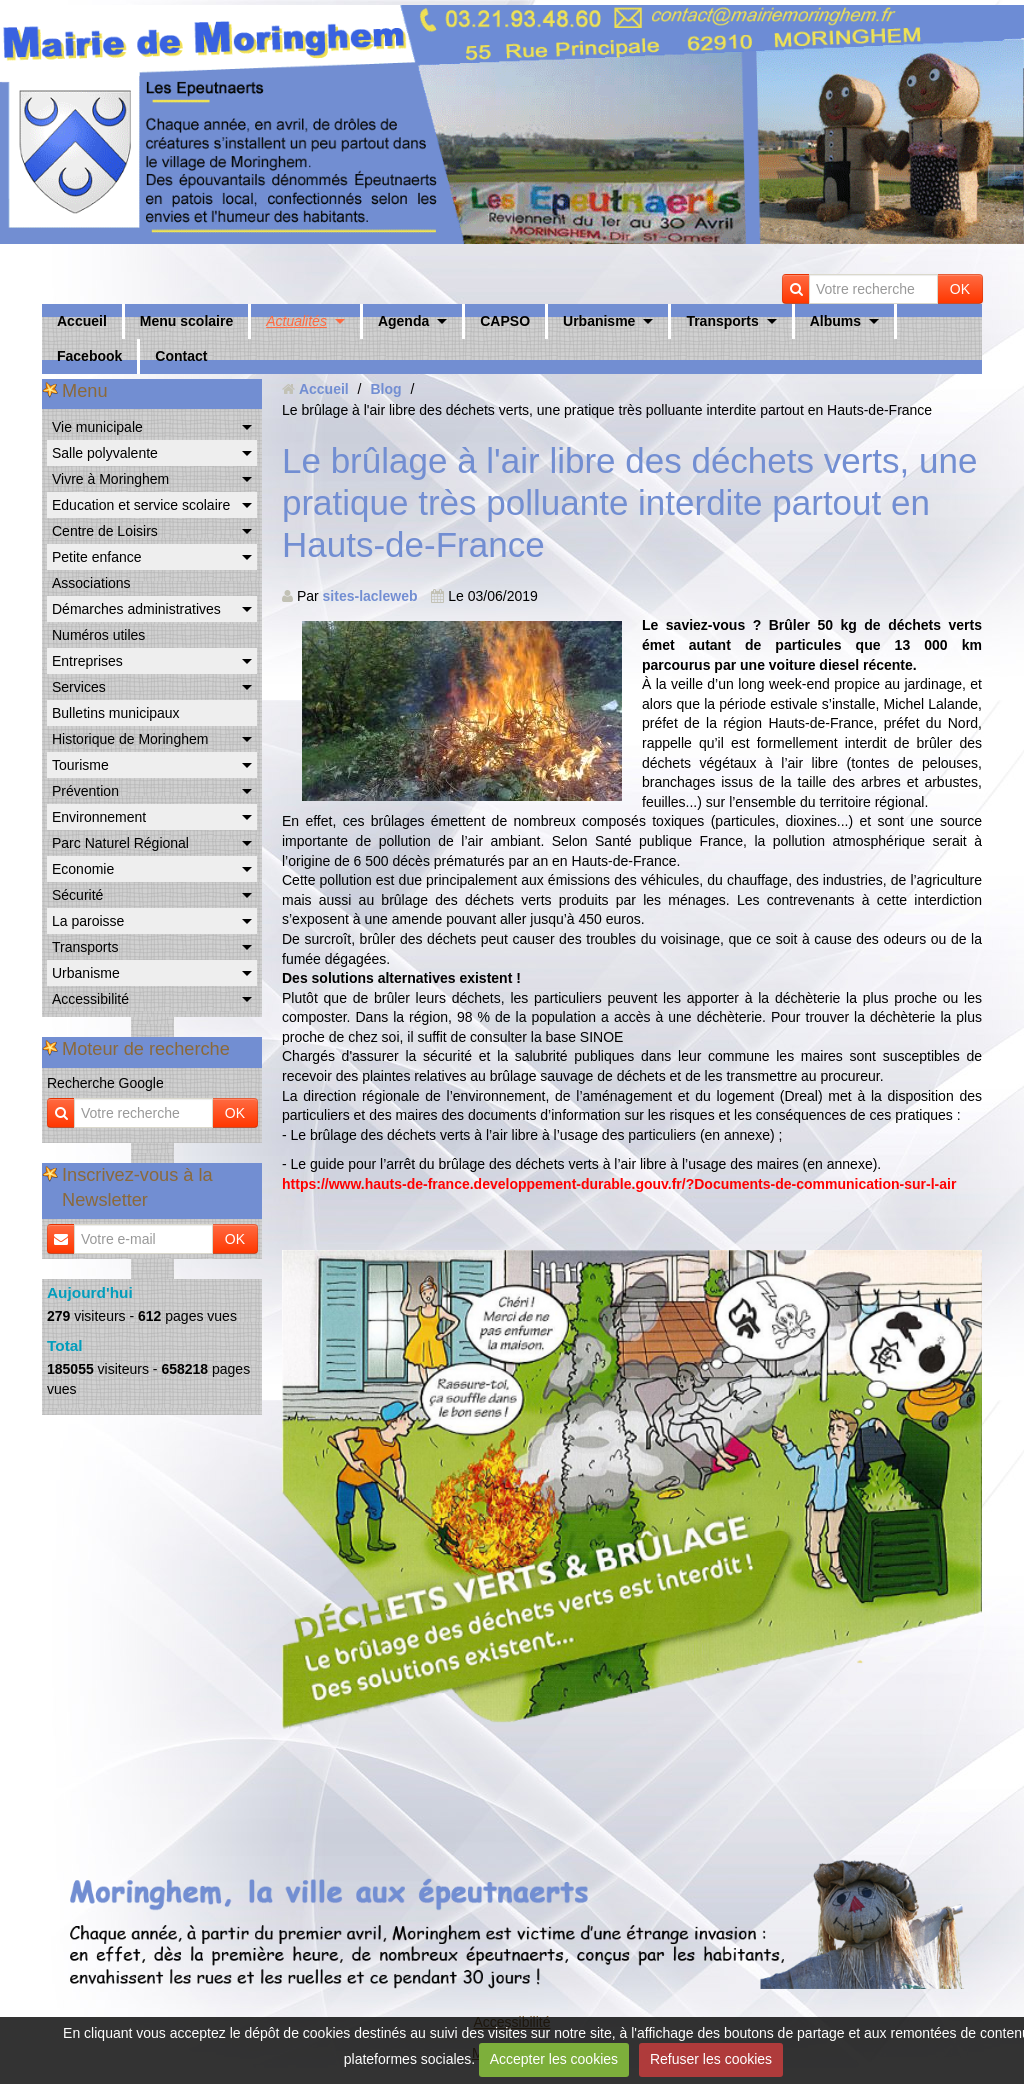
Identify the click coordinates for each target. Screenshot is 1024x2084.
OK (960, 289)
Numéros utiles (98, 635)
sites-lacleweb (370, 596)
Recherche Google (105, 1083)
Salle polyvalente (105, 453)
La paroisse (88, 921)
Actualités (296, 321)
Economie (83, 869)
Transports (722, 321)
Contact (181, 356)
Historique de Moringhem (130, 739)
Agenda (403, 321)
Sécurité (77, 895)
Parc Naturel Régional (120, 843)
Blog (385, 389)
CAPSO (505, 321)
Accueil (82, 321)
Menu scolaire (186, 321)
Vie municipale (97, 427)
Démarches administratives (136, 609)
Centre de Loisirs (105, 531)
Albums (835, 321)
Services (79, 687)
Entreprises (87, 661)
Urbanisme (599, 321)
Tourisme (80, 765)
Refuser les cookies (711, 2059)
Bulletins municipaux (116, 713)
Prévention (85, 791)
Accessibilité (90, 999)
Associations (91, 583)
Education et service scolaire (141, 505)
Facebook (89, 356)
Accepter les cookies (554, 2059)
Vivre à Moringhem (110, 479)
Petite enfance (97, 557)
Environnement (99, 817)
